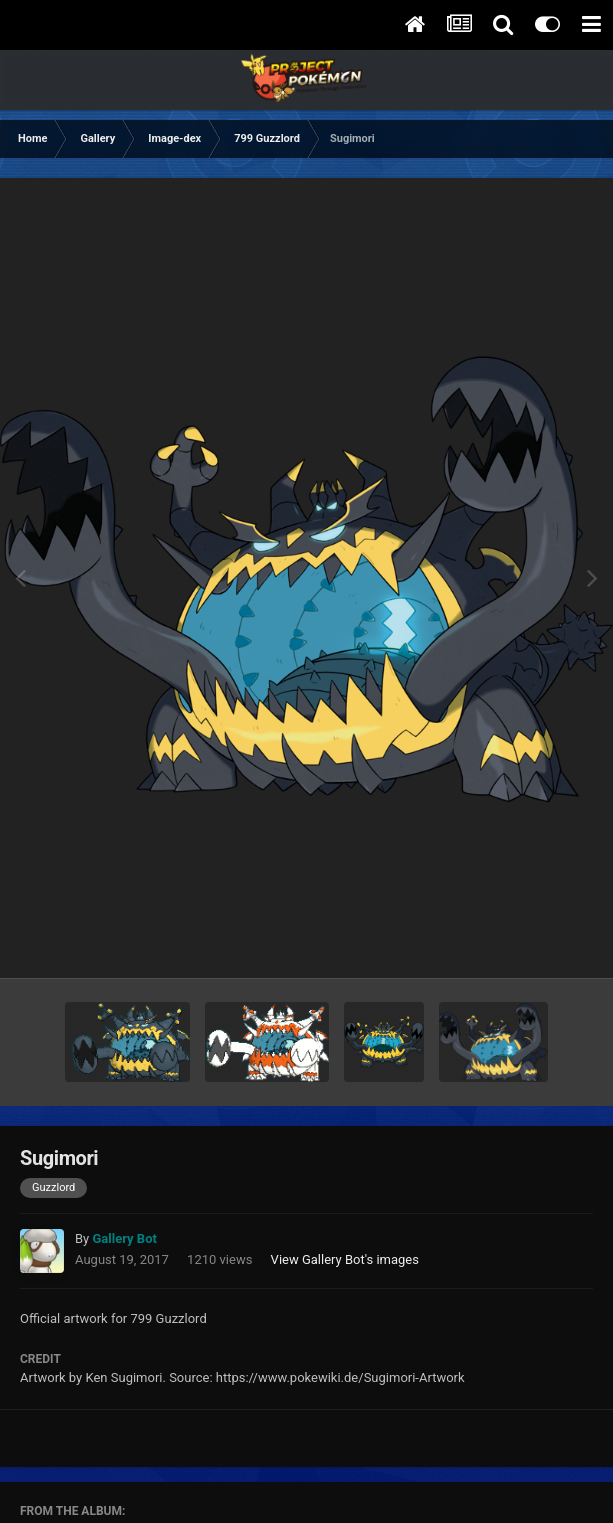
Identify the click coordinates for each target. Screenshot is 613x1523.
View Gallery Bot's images (345, 1259)
